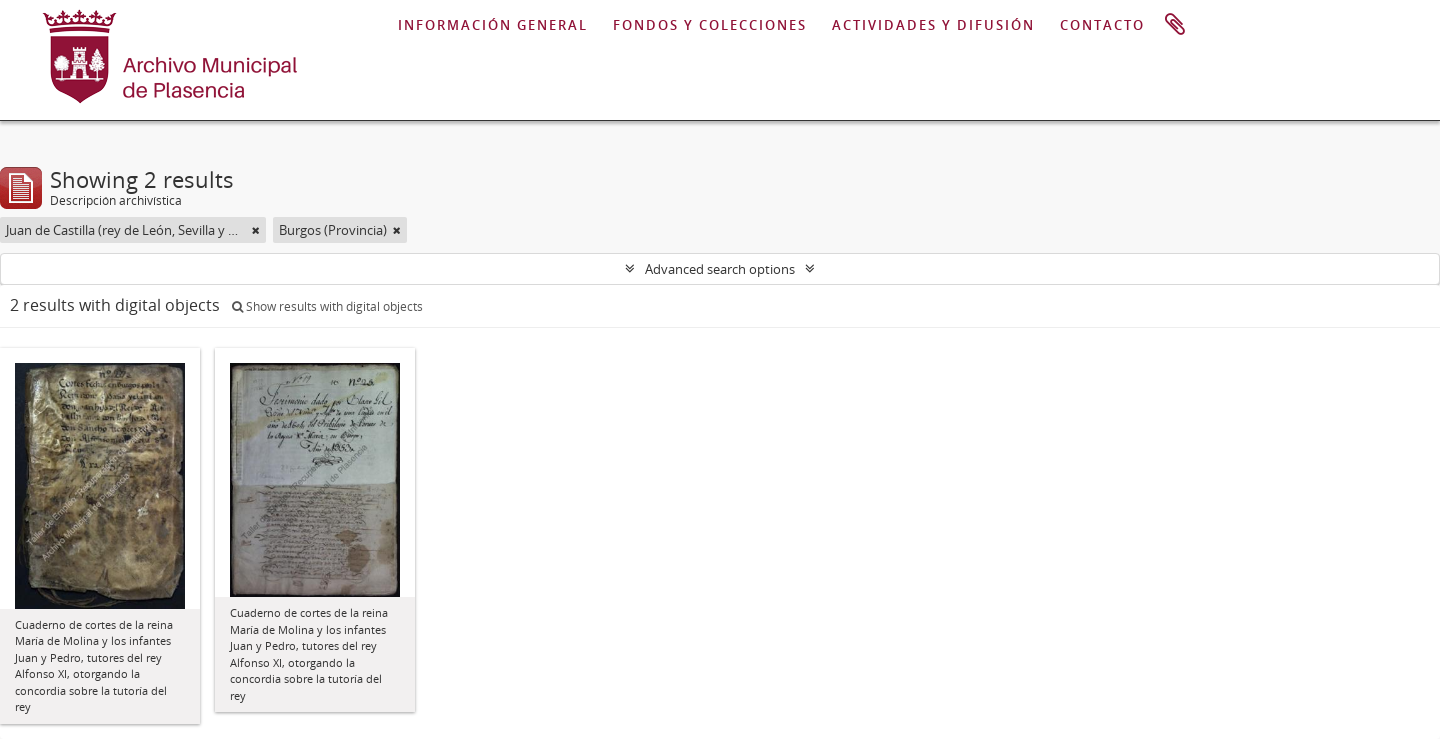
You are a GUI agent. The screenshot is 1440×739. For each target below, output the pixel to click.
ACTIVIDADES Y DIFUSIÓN (933, 25)
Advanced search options (720, 269)
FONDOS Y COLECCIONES (710, 25)
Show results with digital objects (327, 306)
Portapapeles (1175, 25)
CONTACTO (1102, 25)
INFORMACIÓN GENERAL (493, 25)
